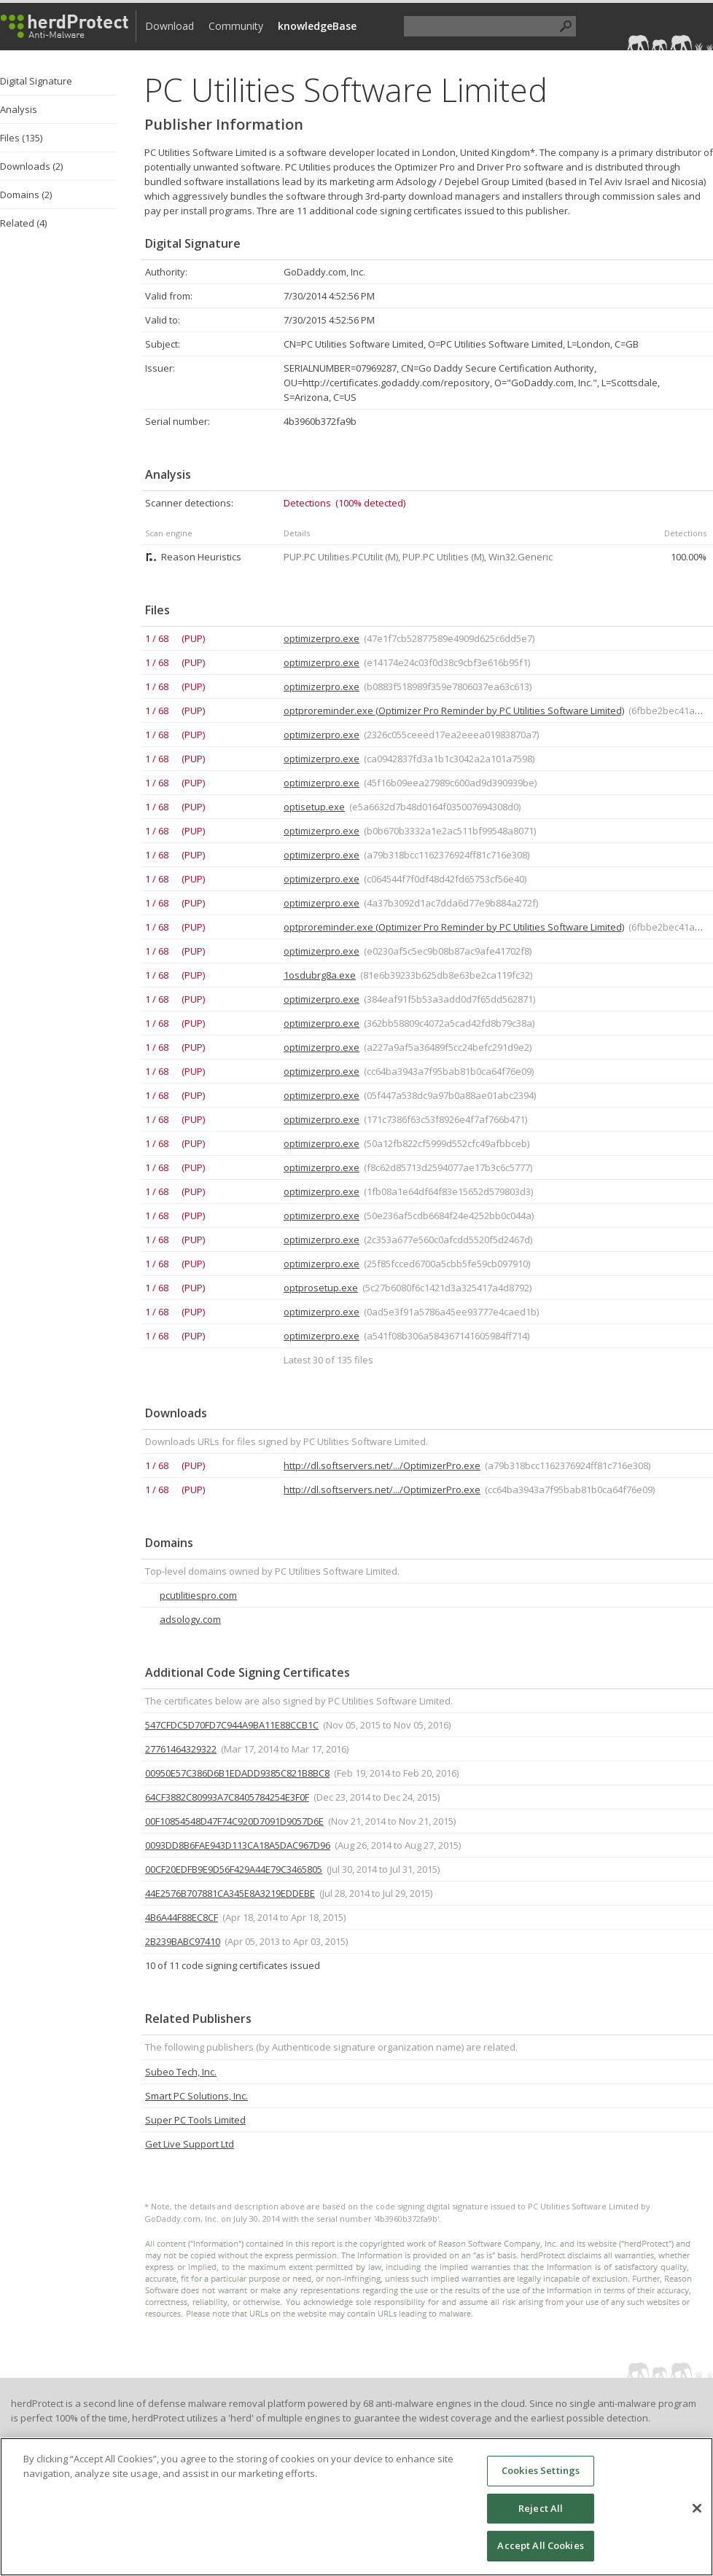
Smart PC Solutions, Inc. (196, 2095)
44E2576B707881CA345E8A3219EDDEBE (230, 1893)
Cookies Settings (541, 2470)
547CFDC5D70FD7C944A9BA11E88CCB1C (232, 1724)
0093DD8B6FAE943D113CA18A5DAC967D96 (237, 1845)
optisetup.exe (314, 806)
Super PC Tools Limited (195, 2119)
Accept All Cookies (540, 2545)
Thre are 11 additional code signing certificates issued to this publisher (412, 210)
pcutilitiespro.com (198, 1595)
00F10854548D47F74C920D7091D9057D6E (234, 1821)
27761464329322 (181, 1748)
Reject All (540, 2508)
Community (236, 26)
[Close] (697, 2508)
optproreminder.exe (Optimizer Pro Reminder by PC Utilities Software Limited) (454, 710)
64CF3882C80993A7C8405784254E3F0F (227, 1797)
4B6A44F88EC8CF (181, 1917)
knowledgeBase (317, 26)
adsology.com (190, 1619)
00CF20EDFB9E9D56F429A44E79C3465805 (233, 1869)
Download (169, 26)
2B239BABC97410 (182, 1941)
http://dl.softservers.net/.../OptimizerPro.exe (382, 1465)
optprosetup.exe (321, 1287)
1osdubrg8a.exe (320, 975)
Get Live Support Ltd (189, 2143)
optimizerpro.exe (321, 638)
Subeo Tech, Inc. (181, 2071)
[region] (356, 2507)
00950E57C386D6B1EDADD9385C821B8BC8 (237, 1773)
